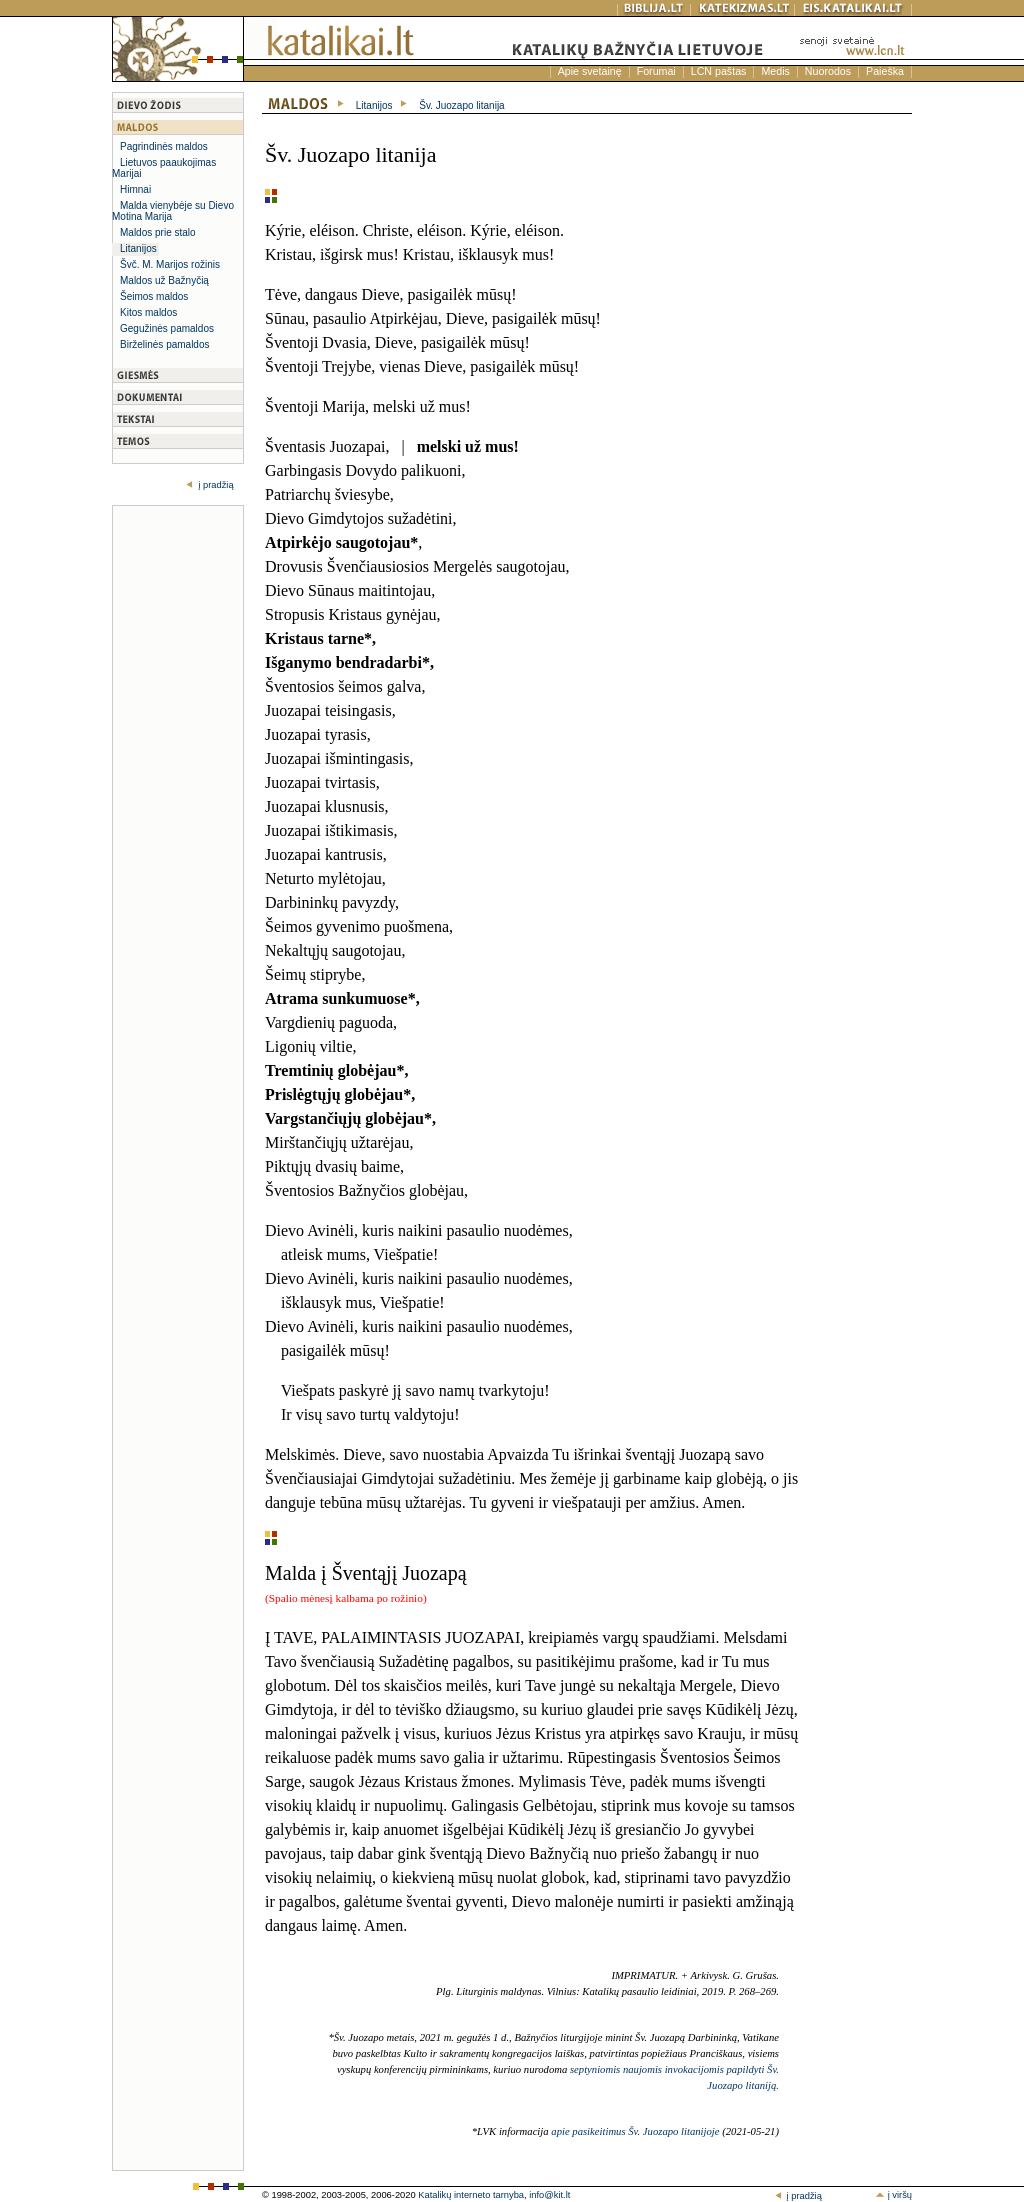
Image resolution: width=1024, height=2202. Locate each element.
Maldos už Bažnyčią (164, 280)
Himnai (135, 189)
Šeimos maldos (154, 296)
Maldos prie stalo (158, 232)
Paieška (885, 71)
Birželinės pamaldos (165, 344)
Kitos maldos (148, 312)
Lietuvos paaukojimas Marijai (164, 168)
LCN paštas (719, 71)
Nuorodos (828, 71)
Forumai (656, 71)
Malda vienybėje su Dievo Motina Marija (173, 211)
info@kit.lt (549, 2195)
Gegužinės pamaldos (167, 328)
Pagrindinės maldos (164, 146)
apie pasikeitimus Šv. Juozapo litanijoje (635, 2131)
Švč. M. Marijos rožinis (170, 264)
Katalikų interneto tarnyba (471, 2195)
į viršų (893, 2195)
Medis (775, 71)
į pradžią (215, 485)
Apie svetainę (590, 71)
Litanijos (138, 248)
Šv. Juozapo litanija (461, 105)
